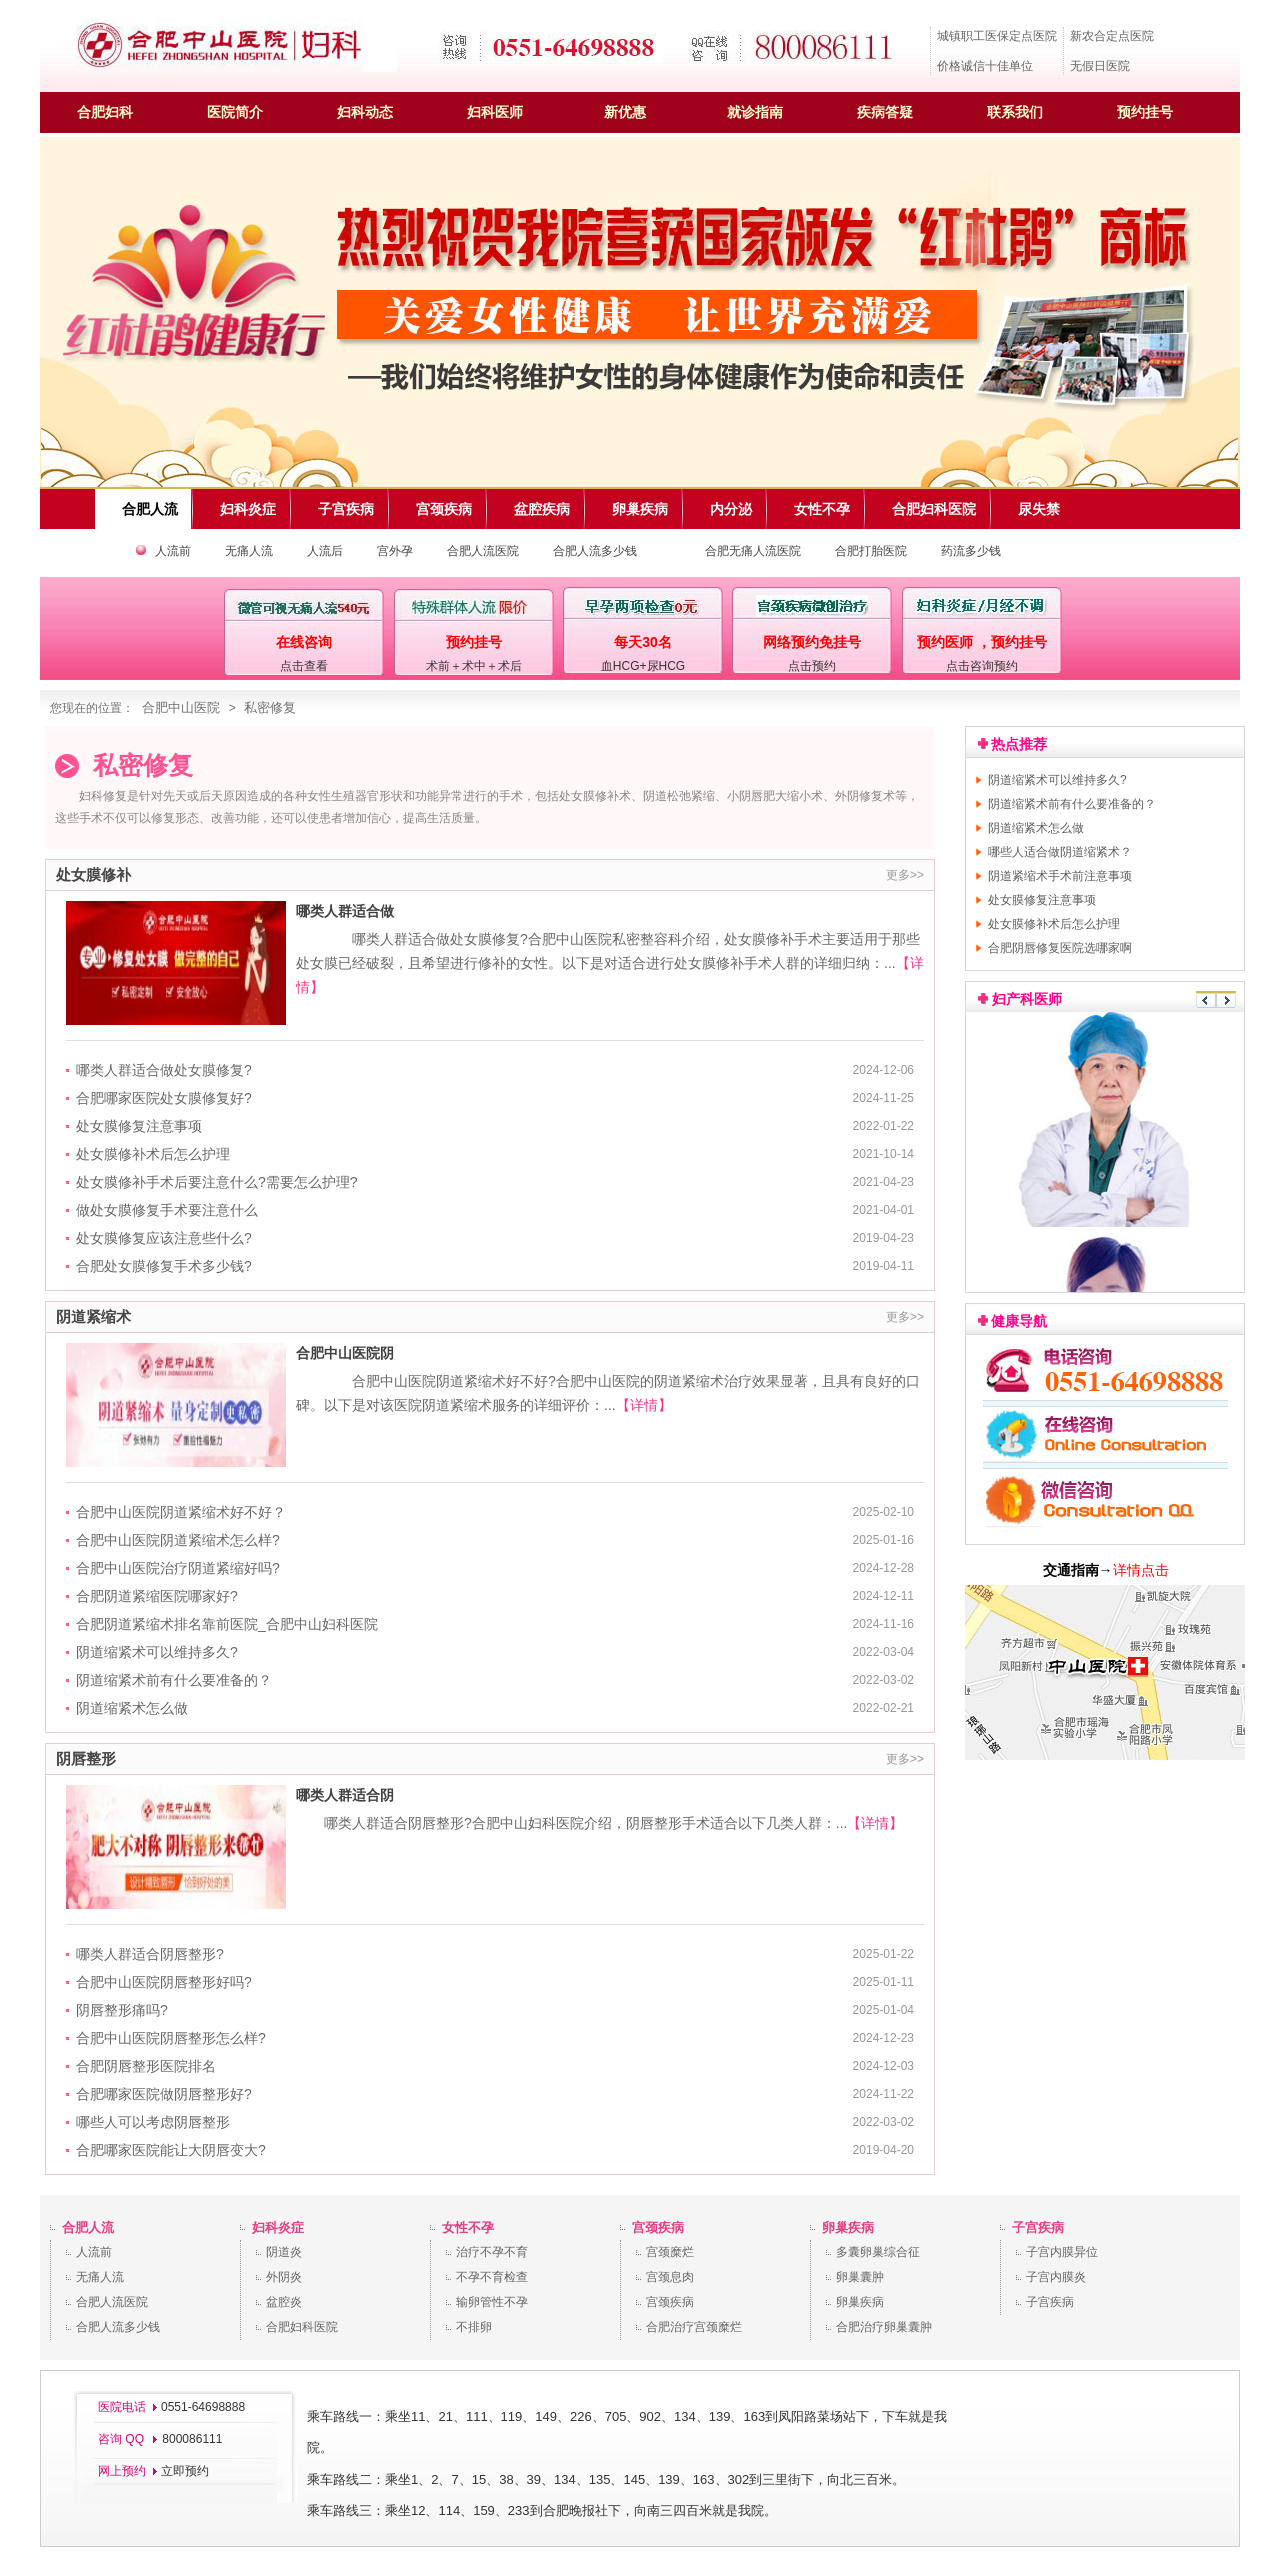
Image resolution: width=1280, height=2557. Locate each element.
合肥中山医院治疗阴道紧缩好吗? (178, 1568)
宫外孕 (395, 551)
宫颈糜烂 (670, 2252)
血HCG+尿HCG (643, 666)
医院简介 (235, 112)
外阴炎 (284, 2277)
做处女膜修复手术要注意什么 (167, 1210)
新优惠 (625, 112)
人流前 (173, 551)
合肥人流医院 (483, 551)
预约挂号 (1145, 112)
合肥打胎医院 (871, 551)
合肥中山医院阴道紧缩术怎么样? (178, 1540)
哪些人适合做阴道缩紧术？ (1060, 852)
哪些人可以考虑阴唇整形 (153, 2122)
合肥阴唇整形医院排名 (146, 2066)
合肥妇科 (105, 112)
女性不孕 (468, 2227)
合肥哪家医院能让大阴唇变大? (171, 2150)
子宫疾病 (1038, 2227)
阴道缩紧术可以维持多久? (157, 1652)
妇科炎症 (278, 2227)
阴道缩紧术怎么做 (132, 1708)
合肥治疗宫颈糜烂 (694, 2327)
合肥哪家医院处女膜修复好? (164, 1098)
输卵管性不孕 (492, 2302)
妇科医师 (495, 112)
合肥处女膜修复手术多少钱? (164, 1266)
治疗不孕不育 (492, 2252)
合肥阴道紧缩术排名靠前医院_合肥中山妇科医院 (227, 1624)
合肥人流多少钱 (595, 551)
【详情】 (644, 1405)
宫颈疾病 (658, 2227)
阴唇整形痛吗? (122, 2010)
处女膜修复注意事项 (139, 1126)
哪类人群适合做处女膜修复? (164, 1070)
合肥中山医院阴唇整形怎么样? (171, 2038)
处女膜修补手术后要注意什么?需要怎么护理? (217, 1182)
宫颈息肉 (670, 2277)
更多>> (905, 875)
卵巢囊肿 (860, 2277)
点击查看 (304, 666)
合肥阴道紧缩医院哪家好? (157, 1596)
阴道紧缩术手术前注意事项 (1060, 876)
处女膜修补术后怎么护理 (153, 1154)
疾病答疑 (885, 112)
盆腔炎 (284, 2302)
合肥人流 (88, 2227)
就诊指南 (755, 112)
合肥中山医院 (181, 707)
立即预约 (185, 2471)
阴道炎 (284, 2252)
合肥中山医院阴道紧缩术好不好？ (181, 1512)
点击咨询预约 (982, 666)
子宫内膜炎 (1056, 2277)
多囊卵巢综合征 (878, 2252)
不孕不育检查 (492, 2277)
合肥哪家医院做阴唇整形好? (164, 2094)
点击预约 (812, 666)
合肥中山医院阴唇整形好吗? (164, 1982)
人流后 (325, 551)
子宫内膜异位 (1062, 2252)
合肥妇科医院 (302, 2327)
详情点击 (1141, 1570)
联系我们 (1015, 112)
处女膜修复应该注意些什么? (164, 1238)
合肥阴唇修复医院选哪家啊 (1060, 948)
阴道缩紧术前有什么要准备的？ (174, 1680)
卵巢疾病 (848, 2227)
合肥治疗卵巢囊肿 (884, 2327)
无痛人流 (249, 551)
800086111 (190, 2439)
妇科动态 (365, 112)
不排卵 (474, 2327)
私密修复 (270, 707)
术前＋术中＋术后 (474, 666)
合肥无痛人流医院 (753, 551)
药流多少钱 (971, 551)
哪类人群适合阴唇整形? (150, 1954)
